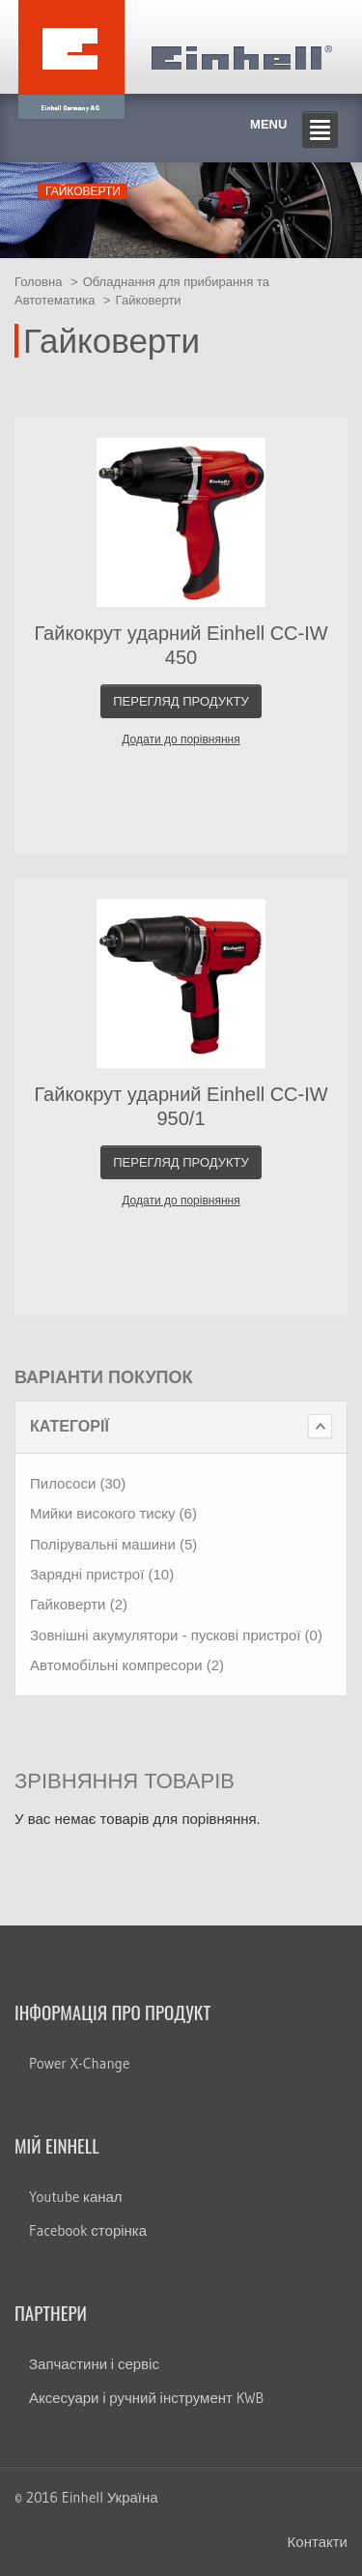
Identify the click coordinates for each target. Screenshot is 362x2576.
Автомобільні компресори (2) (127, 1665)
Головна (38, 282)
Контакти (318, 2542)
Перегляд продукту (181, 701)
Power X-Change (79, 2063)
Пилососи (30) (77, 1483)
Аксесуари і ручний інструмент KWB (146, 2397)
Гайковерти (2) (78, 1604)
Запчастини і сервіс (94, 2364)
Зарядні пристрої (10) (102, 1574)
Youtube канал (76, 2196)
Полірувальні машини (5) (113, 1544)
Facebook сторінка (88, 2230)
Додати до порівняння (180, 739)
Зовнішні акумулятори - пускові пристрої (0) (176, 1635)
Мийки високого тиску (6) (113, 1513)
